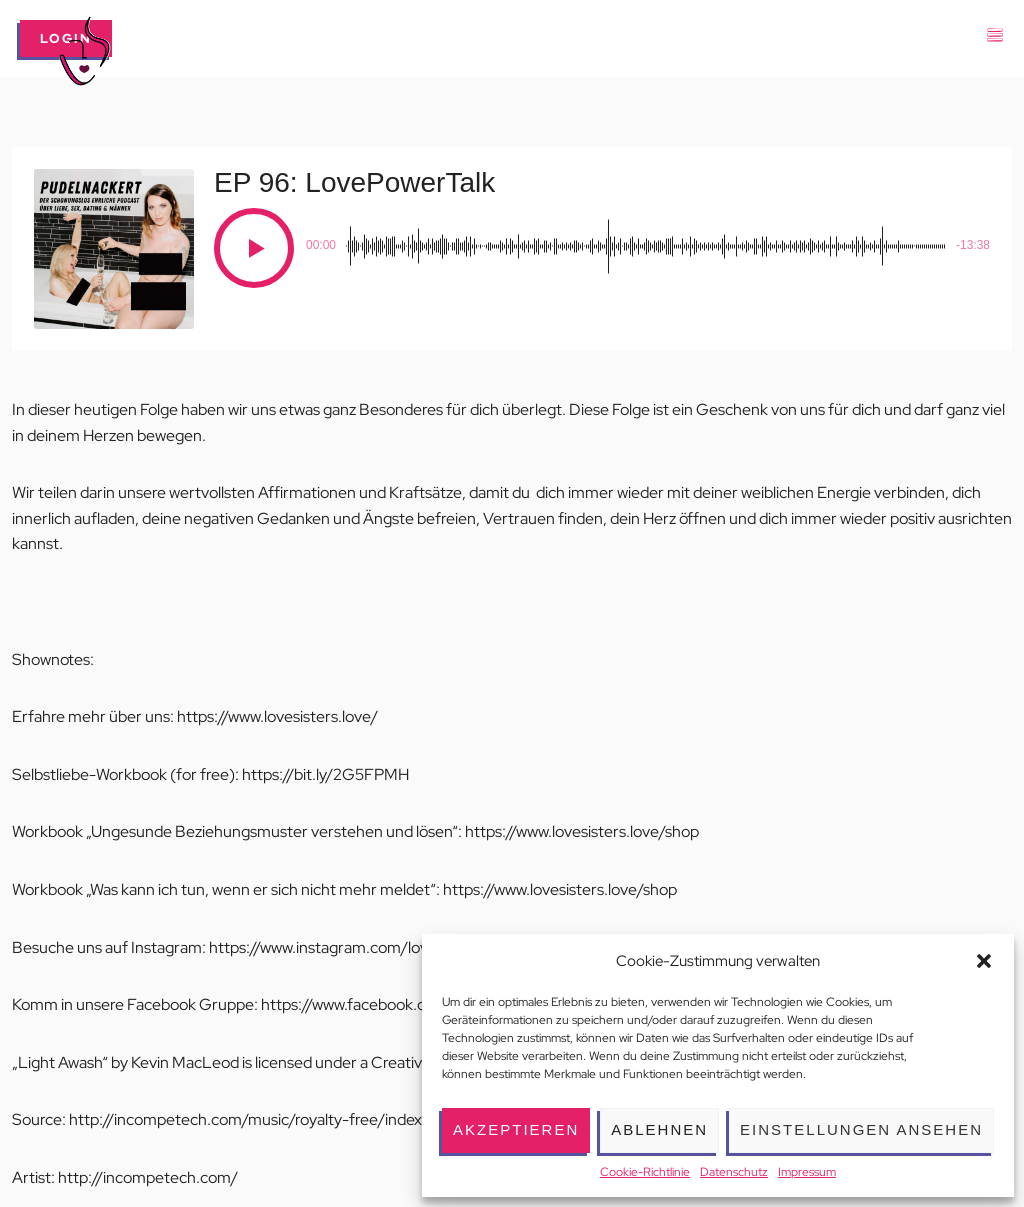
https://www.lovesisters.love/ (277, 716)
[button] (984, 961)
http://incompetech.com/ (148, 1177)
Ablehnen (659, 1129)
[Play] (254, 248)
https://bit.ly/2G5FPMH (325, 774)
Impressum (807, 1172)
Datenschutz (734, 1172)
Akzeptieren (516, 1129)
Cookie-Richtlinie (645, 1172)
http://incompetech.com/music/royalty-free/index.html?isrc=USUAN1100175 (339, 1119)
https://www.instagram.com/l (310, 947)
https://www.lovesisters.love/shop (582, 831)
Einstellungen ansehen (861, 1129)
